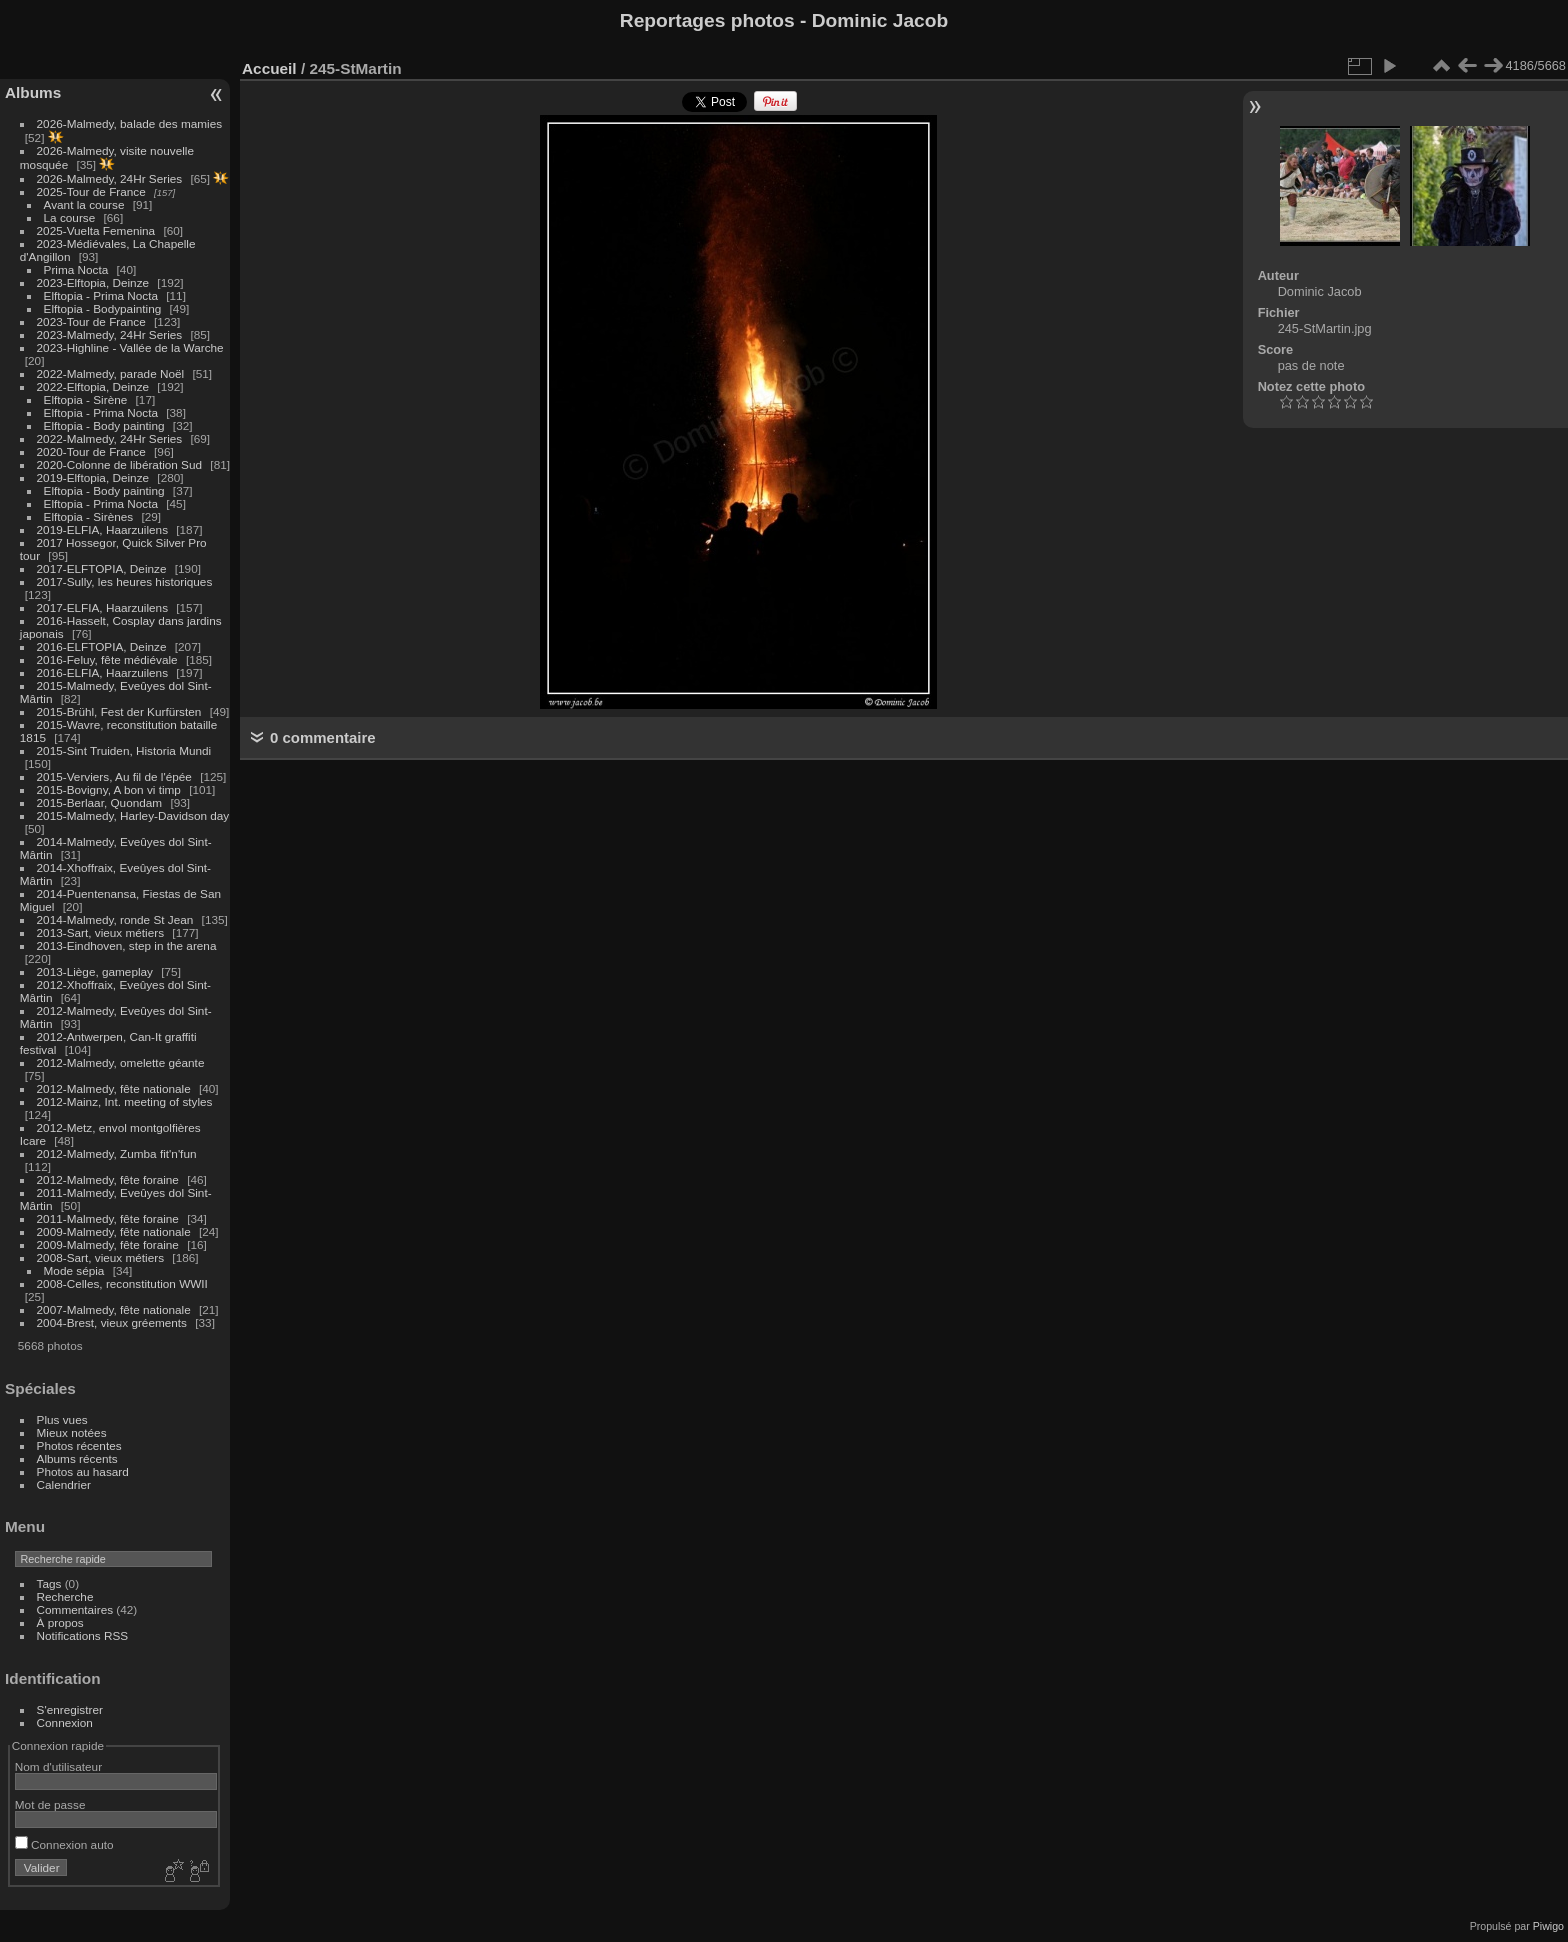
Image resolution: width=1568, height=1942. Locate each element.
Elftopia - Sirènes (89, 516)
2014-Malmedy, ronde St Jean (115, 919)
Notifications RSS (83, 1635)
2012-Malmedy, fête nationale (114, 1088)
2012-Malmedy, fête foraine (108, 1179)
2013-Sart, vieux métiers (102, 932)
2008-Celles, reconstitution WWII (122, 1283)
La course (70, 217)
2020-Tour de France (91, 451)
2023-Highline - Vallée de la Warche (130, 347)
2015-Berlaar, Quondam (100, 802)
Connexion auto (64, 1844)
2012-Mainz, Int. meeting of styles (125, 1101)
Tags (49, 1583)
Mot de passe (50, 1804)
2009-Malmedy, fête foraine (108, 1244)
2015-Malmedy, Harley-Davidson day (133, 815)
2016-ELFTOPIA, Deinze (102, 646)
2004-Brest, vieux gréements (112, 1322)
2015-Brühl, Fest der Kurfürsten (119, 711)
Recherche (65, 1596)
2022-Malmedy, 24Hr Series (110, 438)
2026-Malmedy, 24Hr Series (110, 178)
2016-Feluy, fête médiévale (107, 659)
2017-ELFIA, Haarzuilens (104, 607)
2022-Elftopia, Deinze (93, 386)
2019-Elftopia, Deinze (93, 477)
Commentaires (75, 1609)
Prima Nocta (76, 269)
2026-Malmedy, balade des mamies (130, 123)
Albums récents (77, 1458)
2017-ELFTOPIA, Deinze (102, 568)
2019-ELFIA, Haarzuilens (102, 529)
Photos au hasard (83, 1471)
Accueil (269, 68)
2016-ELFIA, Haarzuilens (102, 672)
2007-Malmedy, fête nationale (114, 1309)
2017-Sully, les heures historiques (125, 581)
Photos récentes (79, 1445)
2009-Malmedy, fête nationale (114, 1231)
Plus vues (62, 1419)
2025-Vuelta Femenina (96, 230)
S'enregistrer (70, 1709)
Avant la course (84, 204)
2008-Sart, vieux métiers (101, 1257)
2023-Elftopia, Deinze (93, 282)
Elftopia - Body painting (104, 425)
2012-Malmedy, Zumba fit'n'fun (117, 1153)
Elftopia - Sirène (86, 399)
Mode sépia (74, 1270)
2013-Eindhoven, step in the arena (127, 945)
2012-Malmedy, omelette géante (121, 1062)
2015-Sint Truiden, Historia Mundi (124, 750)
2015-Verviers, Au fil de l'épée (114, 776)
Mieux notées (72, 1432)
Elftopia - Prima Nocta (101, 295)
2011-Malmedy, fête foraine (108, 1218)
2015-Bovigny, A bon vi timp (109, 789)
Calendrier (64, 1484)
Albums (33, 92)
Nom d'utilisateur (58, 1766)
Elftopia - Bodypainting (103, 308)
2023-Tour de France (91, 321)
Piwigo (1548, 1926)
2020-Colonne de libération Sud (120, 464)
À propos (60, 1622)
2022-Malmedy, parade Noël (111, 373)
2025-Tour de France (91, 191)
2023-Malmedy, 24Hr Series (110, 334)
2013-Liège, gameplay (95, 971)
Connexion (65, 1722)
